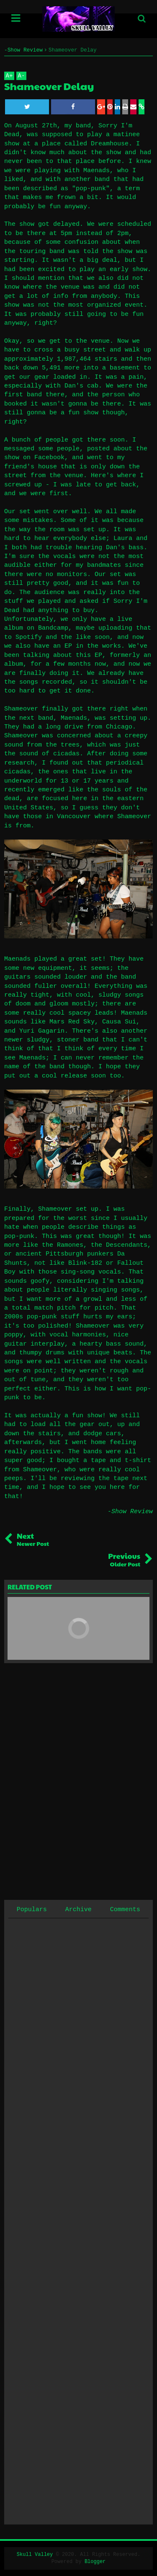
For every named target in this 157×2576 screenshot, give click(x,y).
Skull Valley (35, 2555)
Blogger (95, 2562)
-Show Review (130, 1511)
